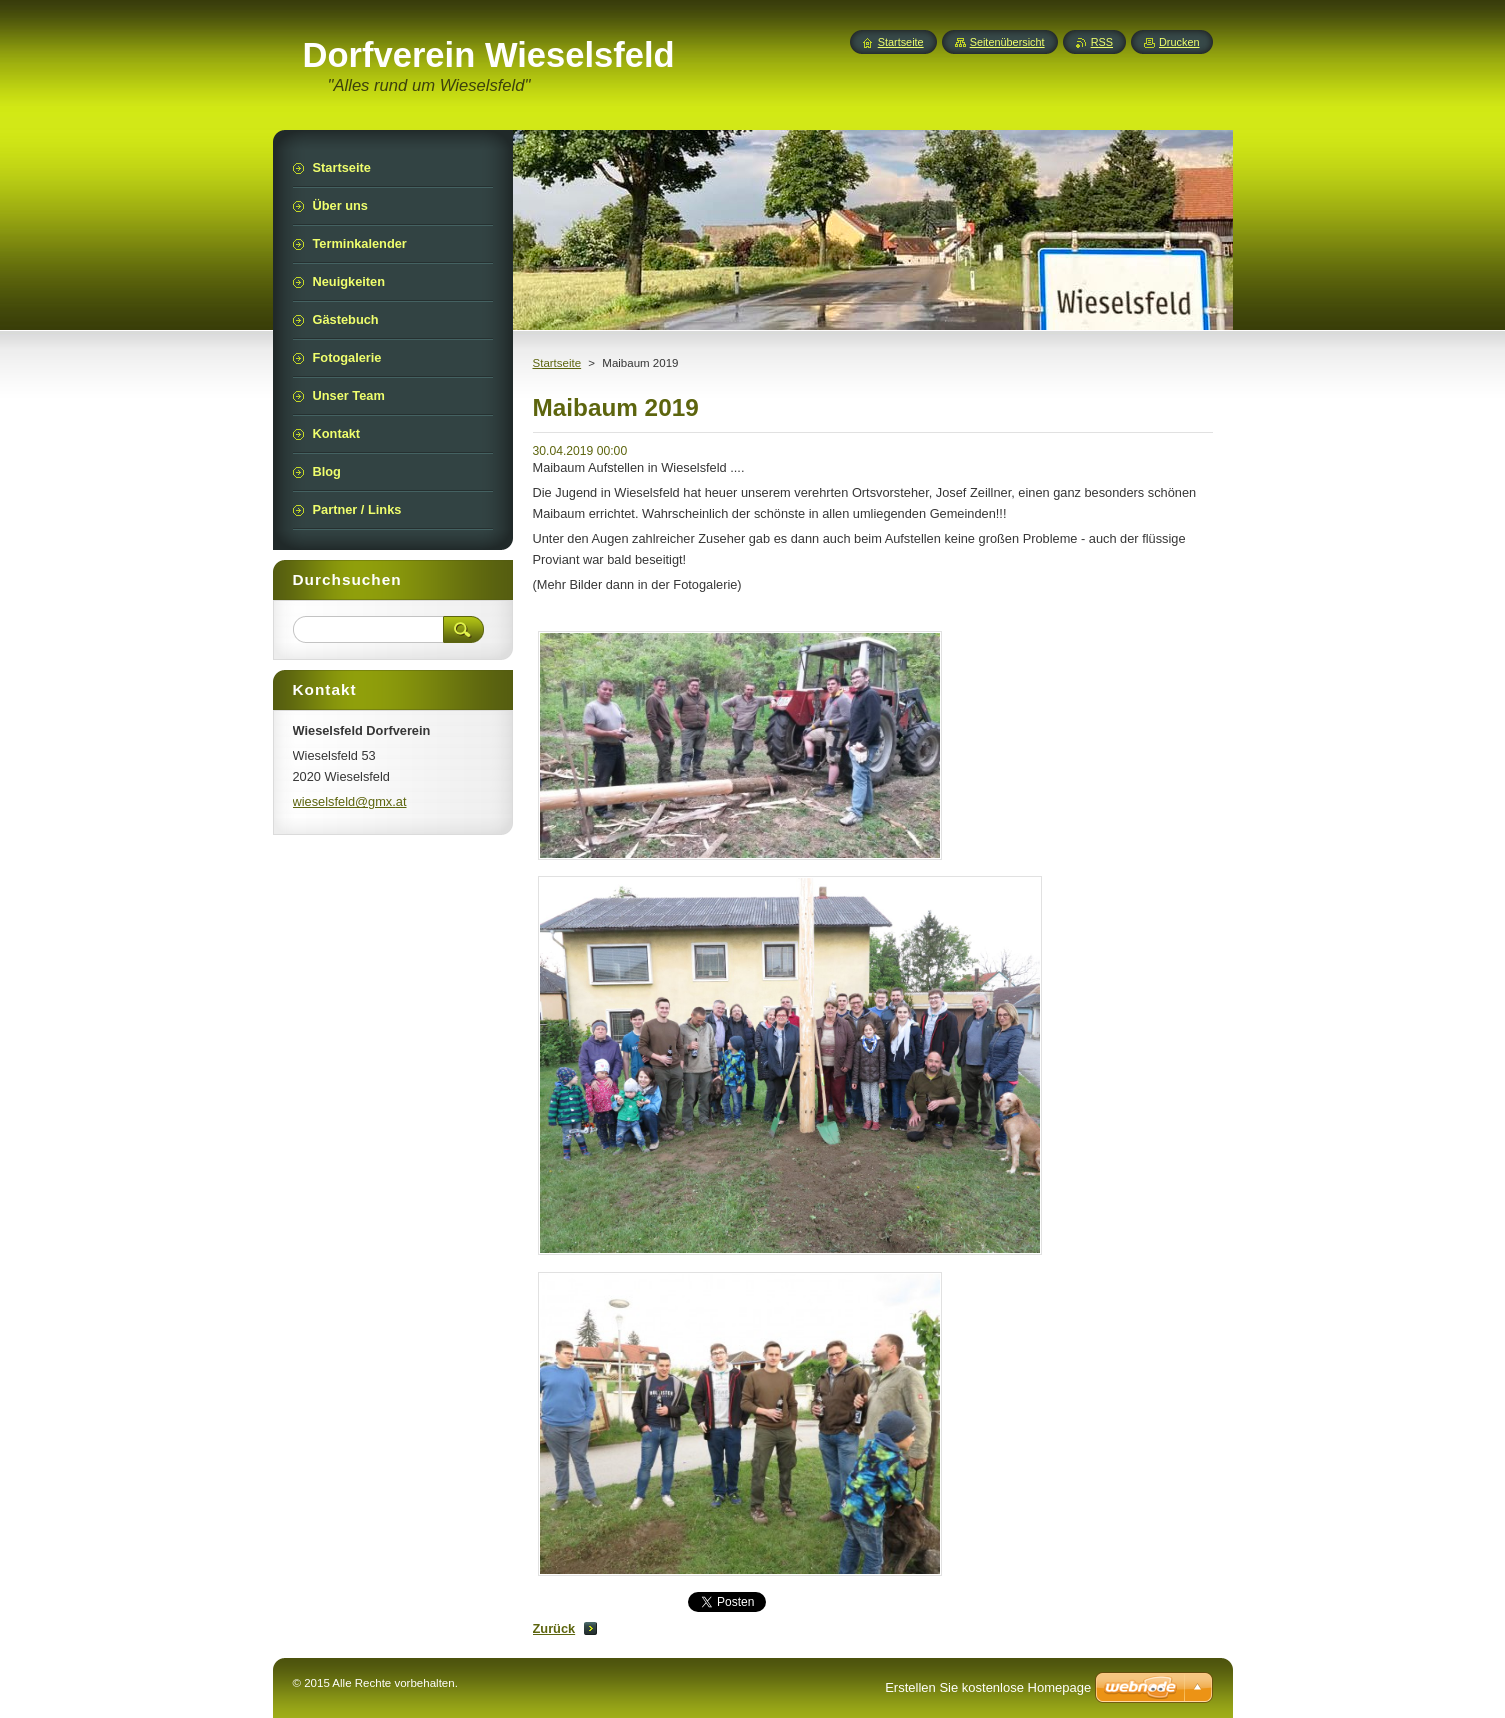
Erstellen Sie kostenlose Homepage (988, 1687)
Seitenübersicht (1007, 42)
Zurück (554, 1628)
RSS (1102, 42)
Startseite (557, 363)
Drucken (1179, 42)
